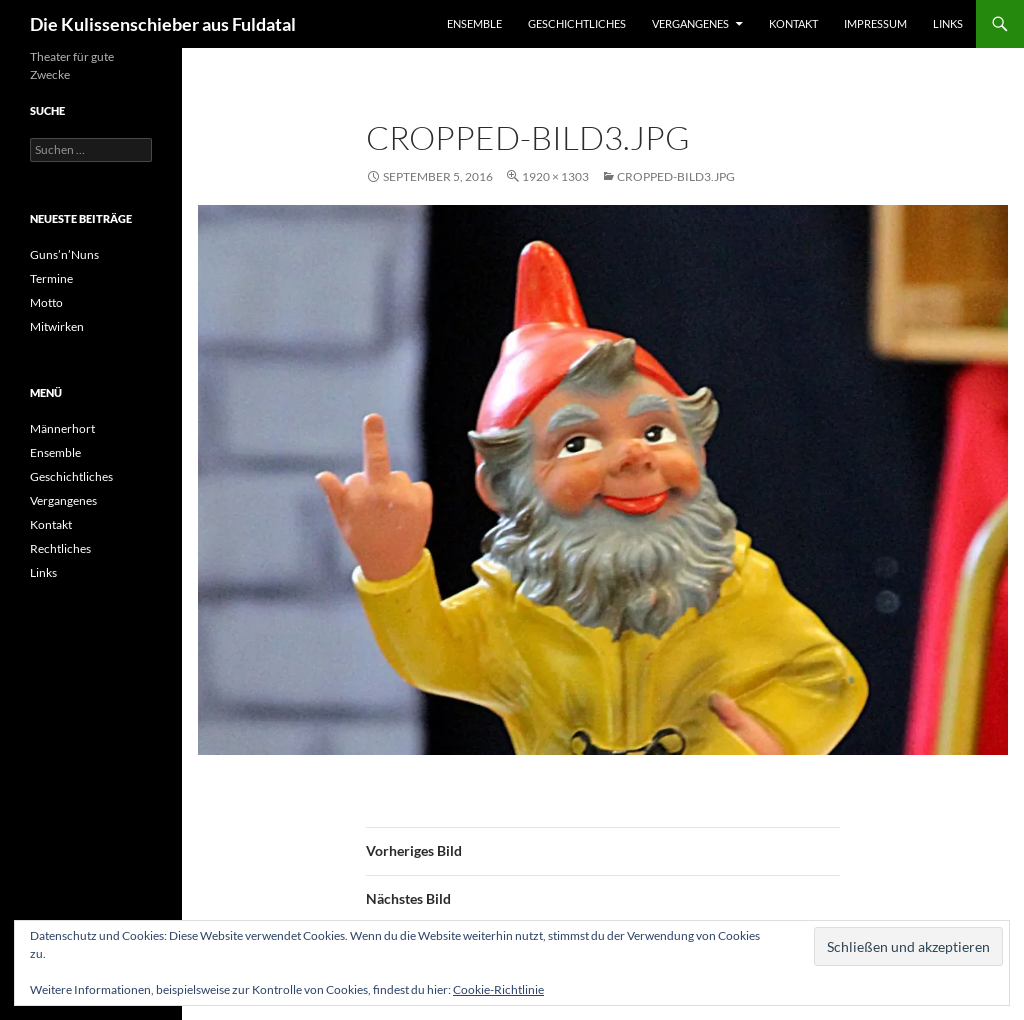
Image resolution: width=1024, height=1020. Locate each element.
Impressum (875, 23)
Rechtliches (60, 548)
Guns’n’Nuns (64, 254)
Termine (51, 278)
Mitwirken (57, 326)
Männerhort (62, 428)
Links (948, 23)
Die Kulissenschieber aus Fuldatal (163, 24)
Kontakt (793, 23)
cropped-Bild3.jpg (676, 176)
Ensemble (474, 23)
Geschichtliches (577, 23)
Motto (46, 302)
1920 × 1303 (555, 176)
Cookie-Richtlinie (498, 989)
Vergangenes (690, 23)
